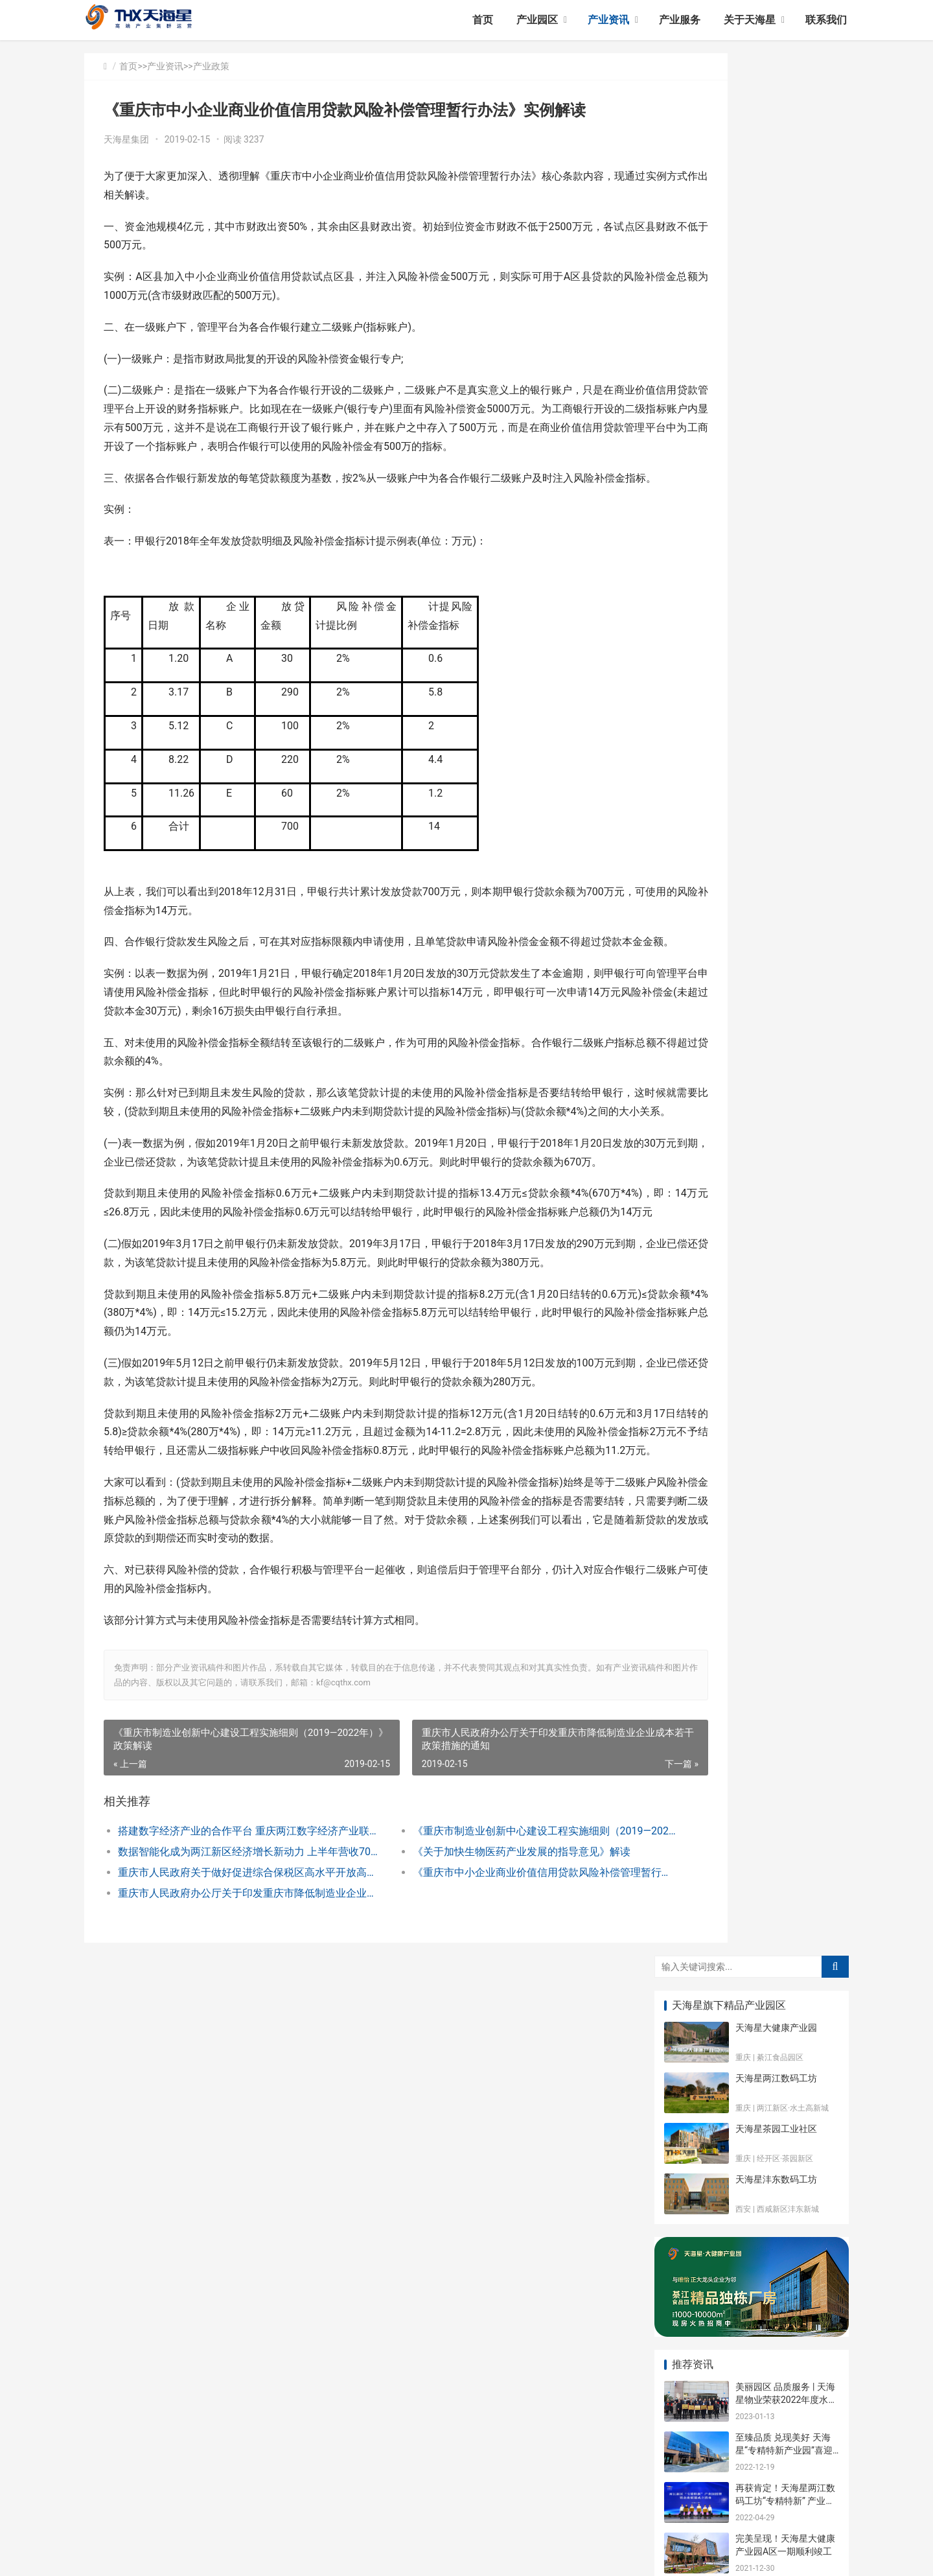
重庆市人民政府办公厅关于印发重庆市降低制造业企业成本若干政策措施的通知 (231, 2061)
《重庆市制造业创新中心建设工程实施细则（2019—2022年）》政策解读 (482, 1999)
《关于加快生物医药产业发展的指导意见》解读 (478, 2019)
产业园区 (537, 20)
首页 (482, 20)
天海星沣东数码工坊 (776, 277)
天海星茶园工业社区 (776, 226)
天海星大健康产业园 (776, 125)
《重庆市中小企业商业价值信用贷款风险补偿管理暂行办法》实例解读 (482, 2040)
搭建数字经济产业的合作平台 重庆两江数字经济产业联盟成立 (231, 1999)
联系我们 (826, 20)
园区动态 (777, 779)
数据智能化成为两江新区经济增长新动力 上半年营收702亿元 (231, 2019)
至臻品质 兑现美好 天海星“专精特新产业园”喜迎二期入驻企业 (784, 547)
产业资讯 (608, 20)
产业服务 (679, 20)
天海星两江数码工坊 (776, 175)
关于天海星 (750, 20)
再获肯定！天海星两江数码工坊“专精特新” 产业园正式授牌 (785, 598)
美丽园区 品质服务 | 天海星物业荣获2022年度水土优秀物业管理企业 (786, 497)
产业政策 (211, 66)
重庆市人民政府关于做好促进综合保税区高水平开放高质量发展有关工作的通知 (231, 2040)
